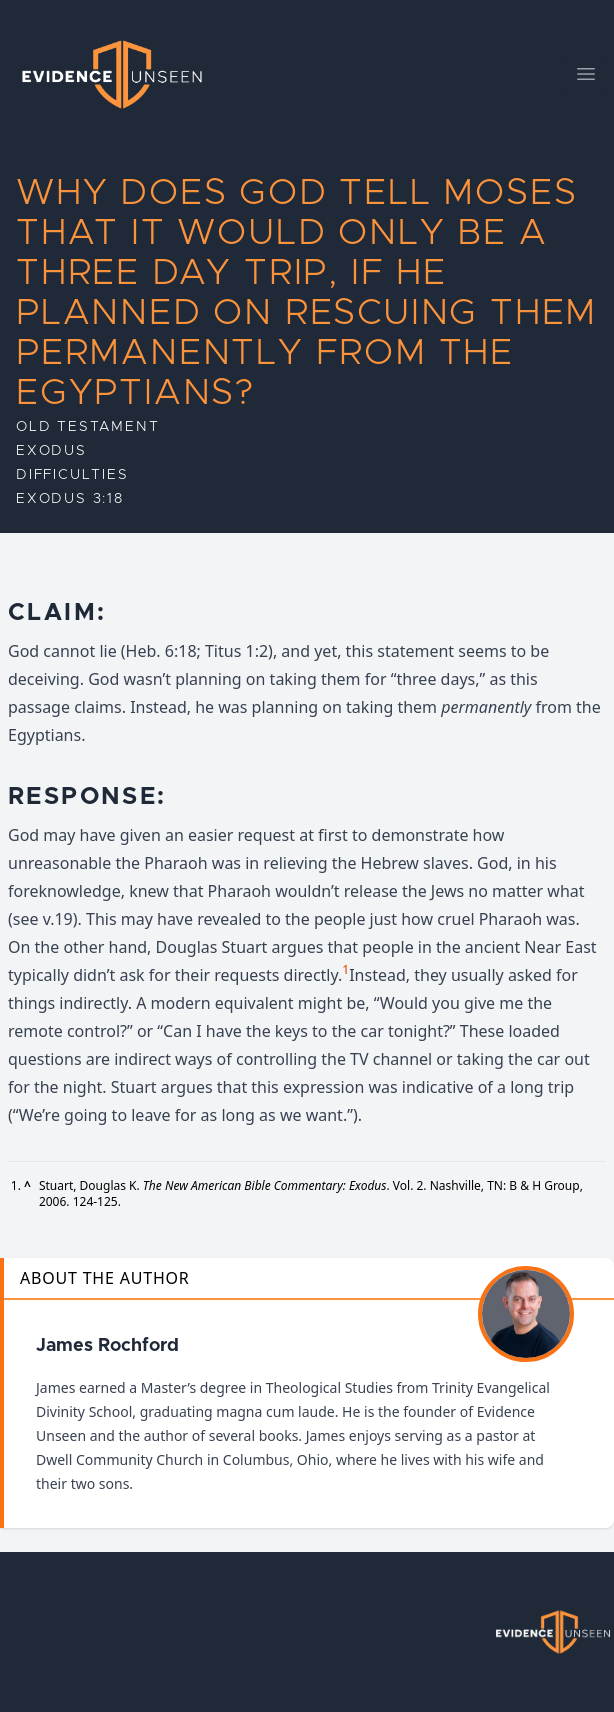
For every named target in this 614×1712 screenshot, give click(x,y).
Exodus (51, 451)
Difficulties (72, 475)
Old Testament (87, 427)
